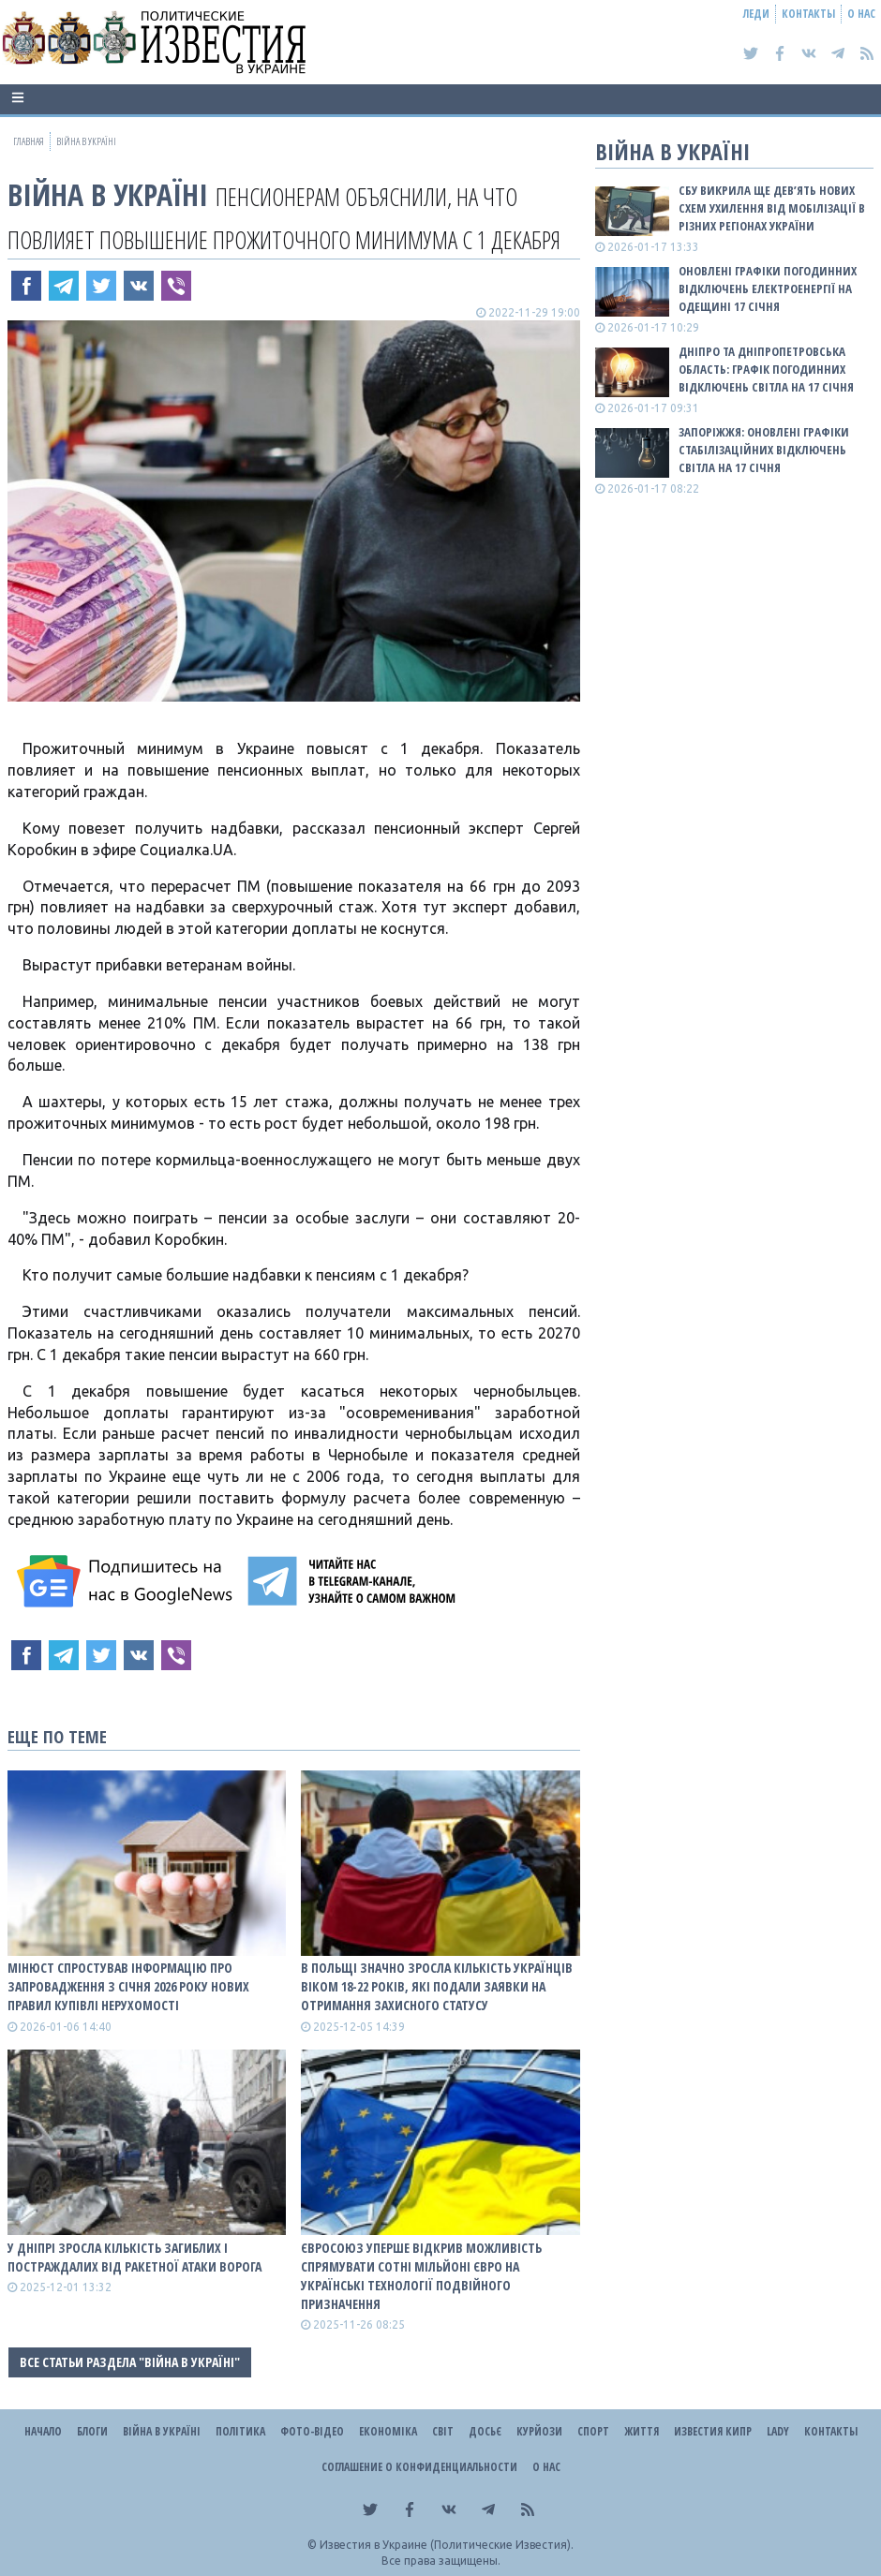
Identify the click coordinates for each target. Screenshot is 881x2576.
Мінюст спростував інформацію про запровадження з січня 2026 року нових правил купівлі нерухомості (128, 1986)
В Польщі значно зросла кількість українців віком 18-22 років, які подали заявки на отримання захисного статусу (437, 1986)
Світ (443, 2431)
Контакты (808, 14)
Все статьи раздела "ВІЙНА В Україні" (130, 2362)
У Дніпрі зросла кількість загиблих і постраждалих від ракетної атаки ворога (134, 2257)
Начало (43, 2431)
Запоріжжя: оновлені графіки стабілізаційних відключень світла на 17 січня (764, 449)
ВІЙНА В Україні (107, 194)
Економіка (388, 2431)
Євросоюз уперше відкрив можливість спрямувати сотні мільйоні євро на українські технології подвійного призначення (421, 2276)
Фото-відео (312, 2431)
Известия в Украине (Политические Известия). (447, 2545)
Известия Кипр (713, 2431)
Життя (641, 2431)
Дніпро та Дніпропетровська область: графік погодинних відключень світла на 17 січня (766, 369)
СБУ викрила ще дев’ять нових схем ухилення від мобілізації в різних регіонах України (772, 208)
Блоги (92, 2431)
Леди (756, 14)
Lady (778, 2431)
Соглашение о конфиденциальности (419, 2467)
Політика (240, 2431)
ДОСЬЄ (485, 2431)
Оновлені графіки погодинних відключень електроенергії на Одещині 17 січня (768, 288)
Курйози (539, 2431)
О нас (861, 14)
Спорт (593, 2431)
